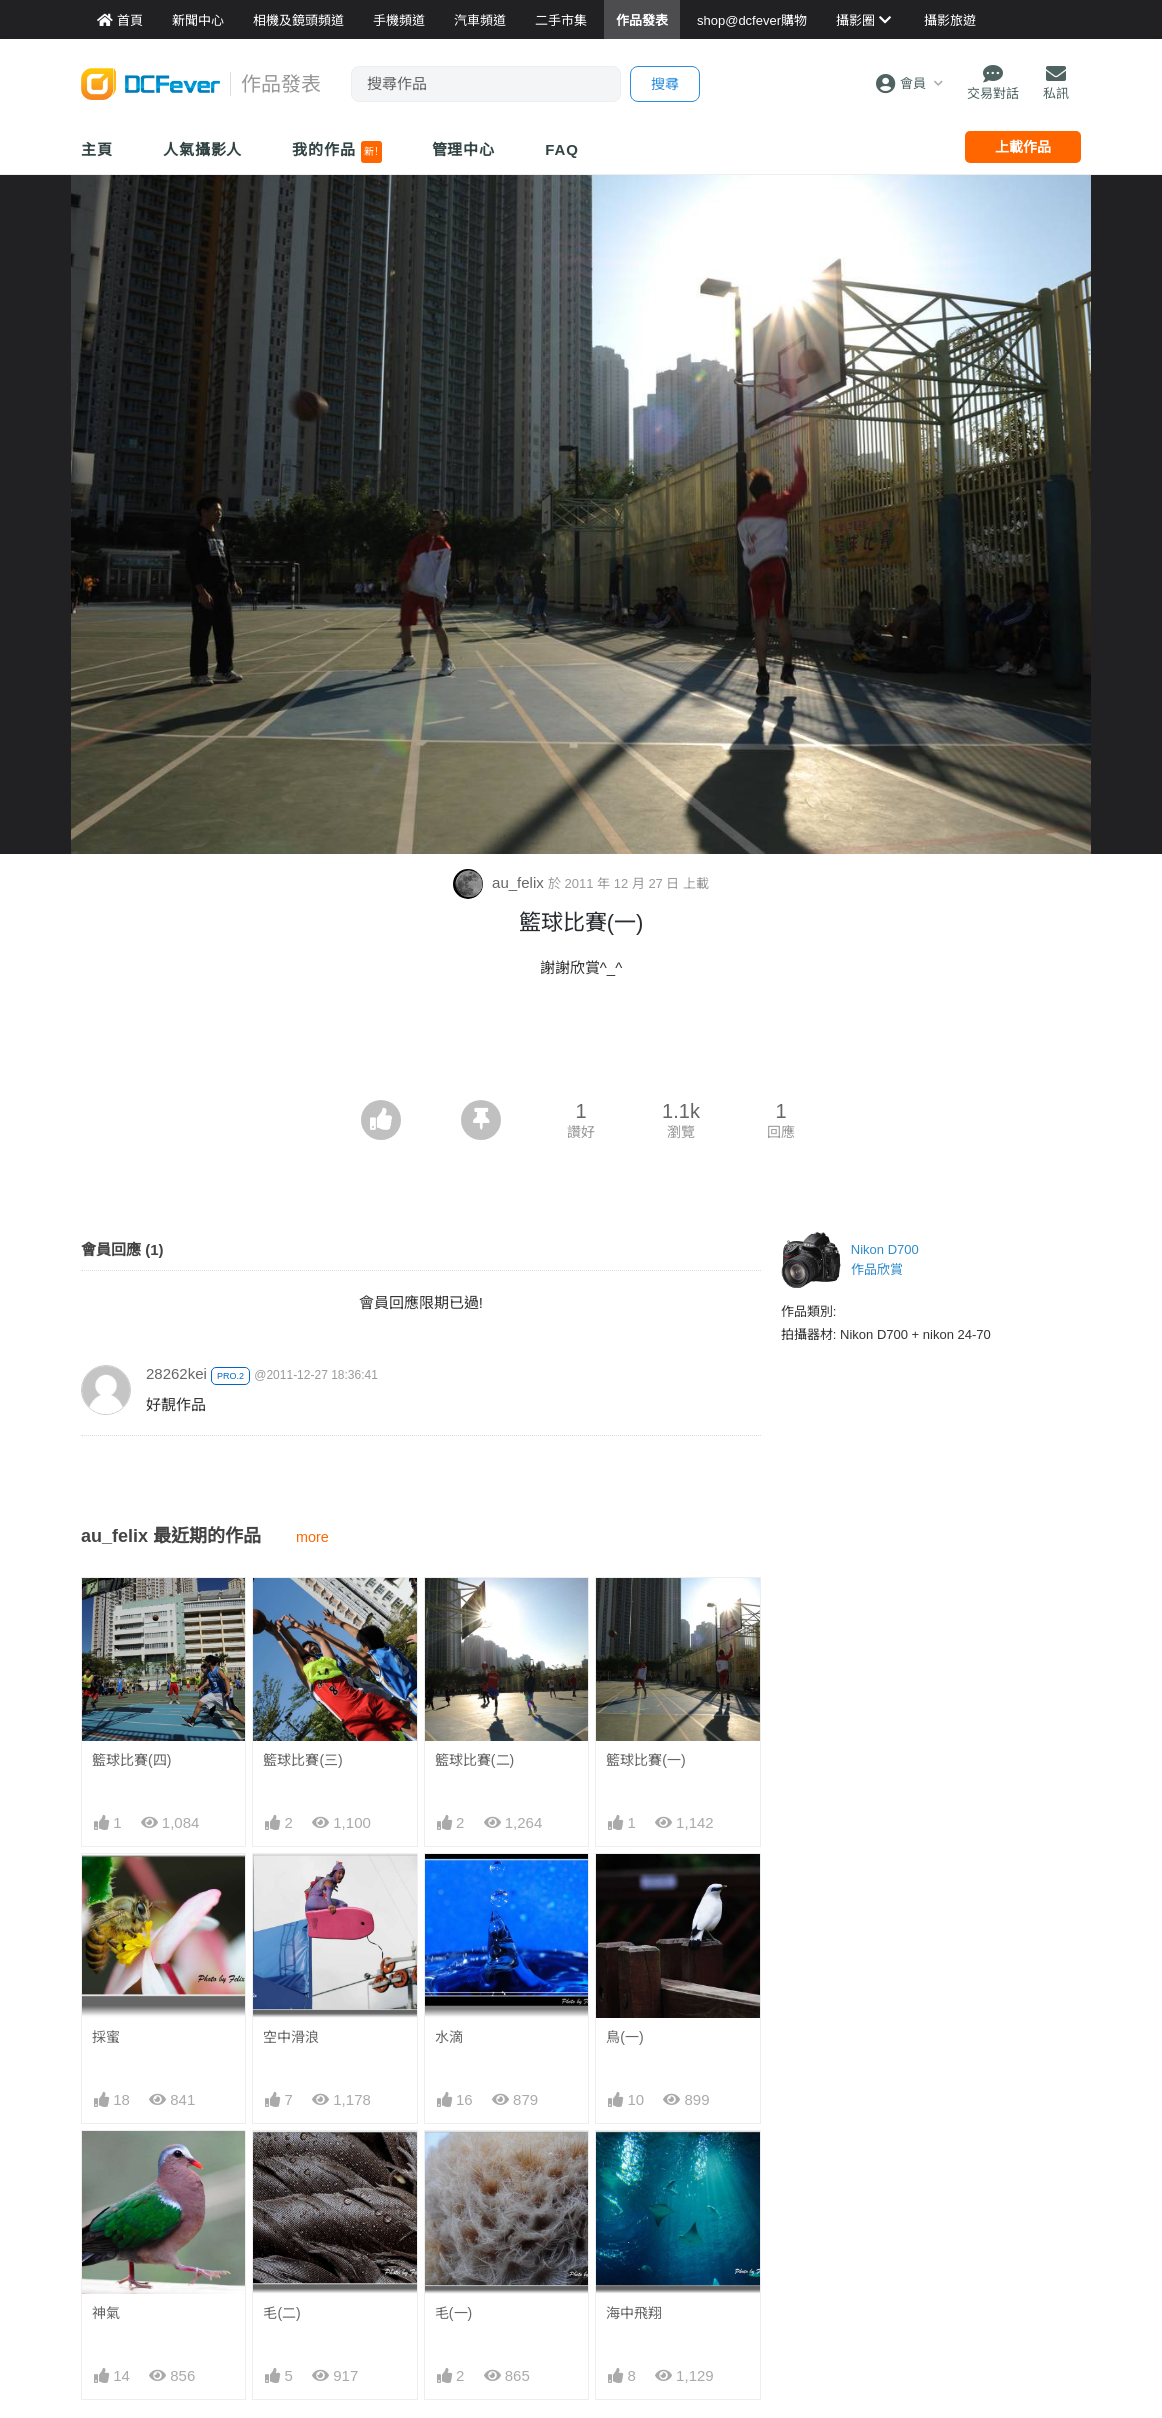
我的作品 (336, 152)
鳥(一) (624, 2037)
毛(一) (453, 2313)
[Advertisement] (581, 1045)
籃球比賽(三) (302, 1760)
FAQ (562, 149)
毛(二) (281, 2313)
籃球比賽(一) (645, 1760)
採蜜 (106, 2037)
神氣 (106, 2313)
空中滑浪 (291, 2037)
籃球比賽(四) (131, 1760)
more (312, 1537)
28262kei (176, 1373)
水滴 (449, 2037)
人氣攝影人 (203, 149)
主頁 (97, 149)
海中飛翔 (634, 2313)
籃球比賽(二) (474, 1760)
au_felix (500, 882)
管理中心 (464, 149)
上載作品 (1023, 147)
